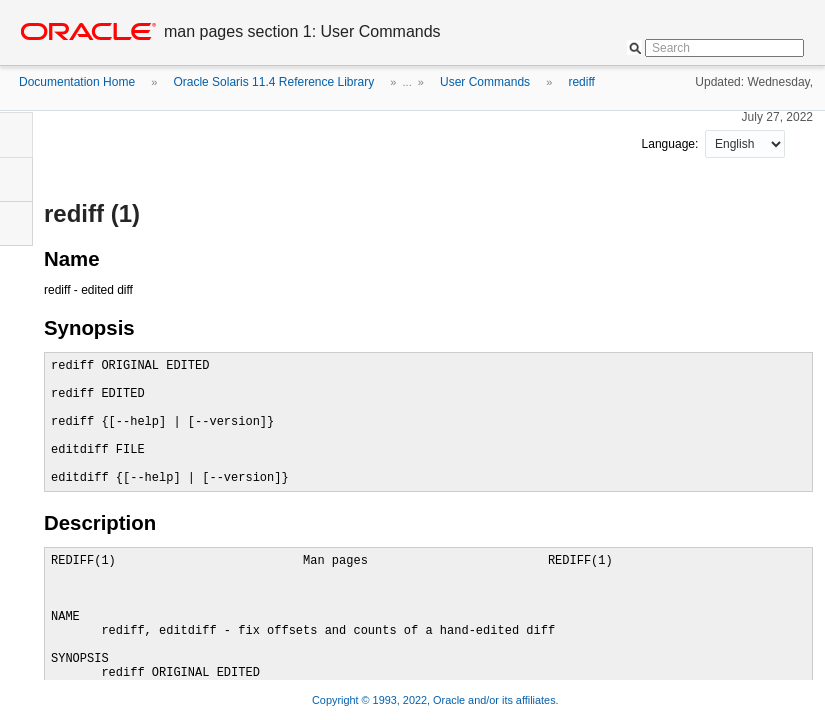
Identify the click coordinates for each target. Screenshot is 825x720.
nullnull (745, 144)
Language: (672, 144)
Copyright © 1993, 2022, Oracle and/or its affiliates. (437, 700)
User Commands (485, 82)
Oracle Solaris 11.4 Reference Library (273, 82)
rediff (581, 82)
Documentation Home (77, 82)
